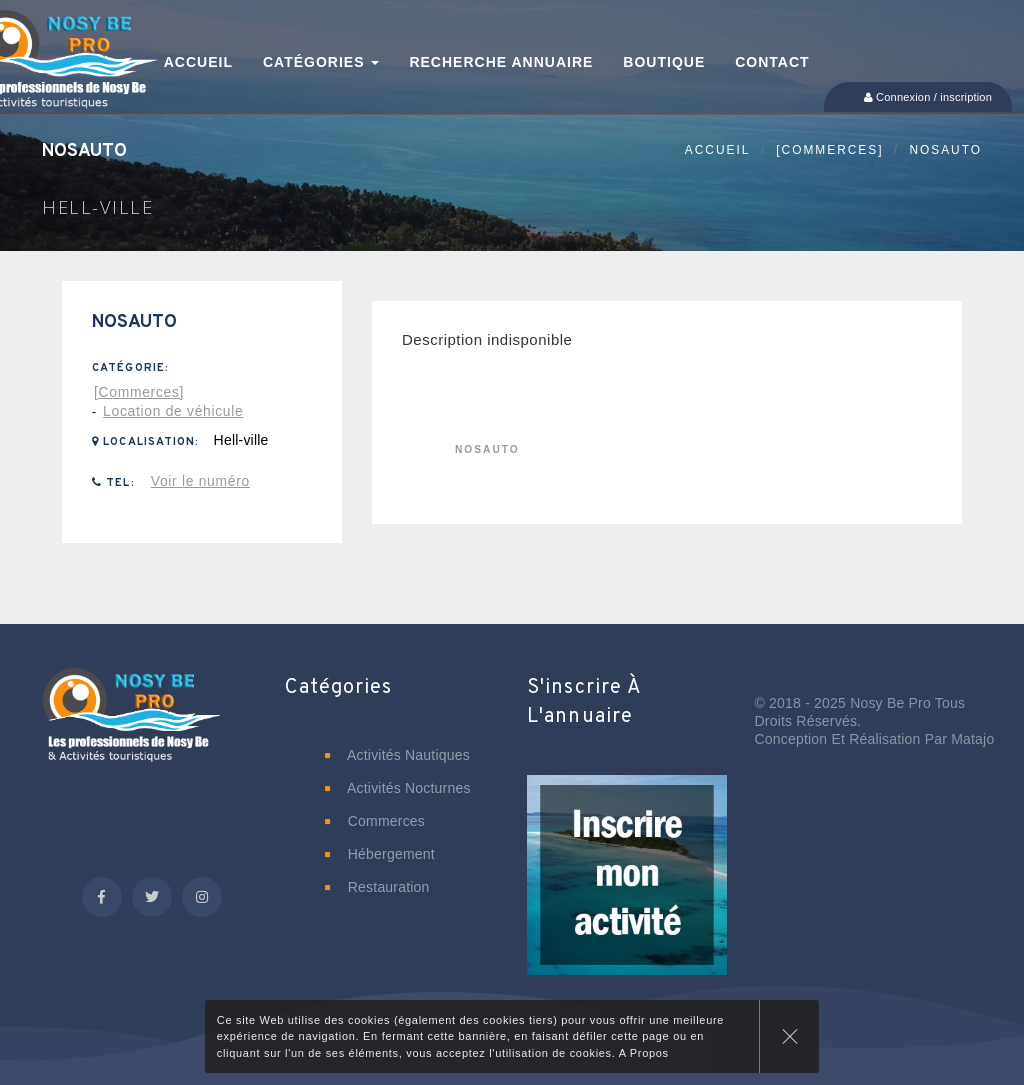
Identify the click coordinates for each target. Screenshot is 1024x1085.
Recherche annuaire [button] (501, 62)
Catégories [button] (321, 62)
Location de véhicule (173, 411)
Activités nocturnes (398, 788)
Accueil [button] (198, 62)
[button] (627, 889)
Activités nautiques (397, 755)
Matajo (972, 739)
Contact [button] (772, 62)
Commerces (375, 821)
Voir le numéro (200, 481)
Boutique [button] (664, 62)
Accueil (718, 150)
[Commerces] (829, 150)
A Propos (644, 1053)
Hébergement (380, 854)
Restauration (377, 887)
